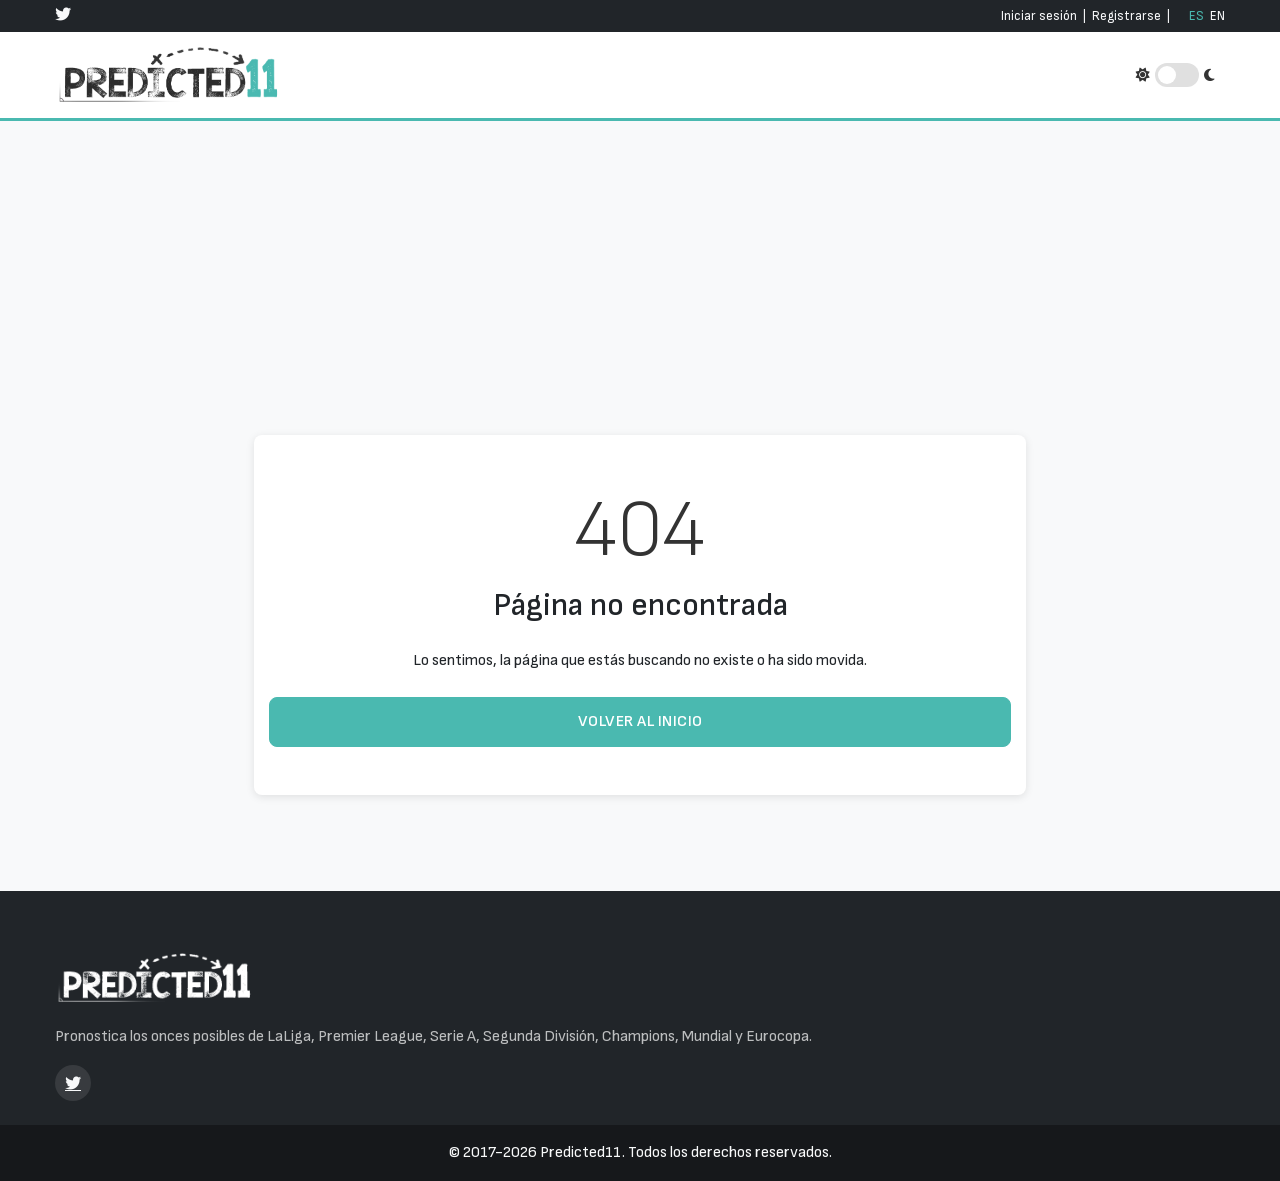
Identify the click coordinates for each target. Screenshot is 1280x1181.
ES (1196, 16)
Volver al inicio (640, 721)
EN (1217, 16)
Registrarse (1126, 16)
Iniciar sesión (1039, 16)
